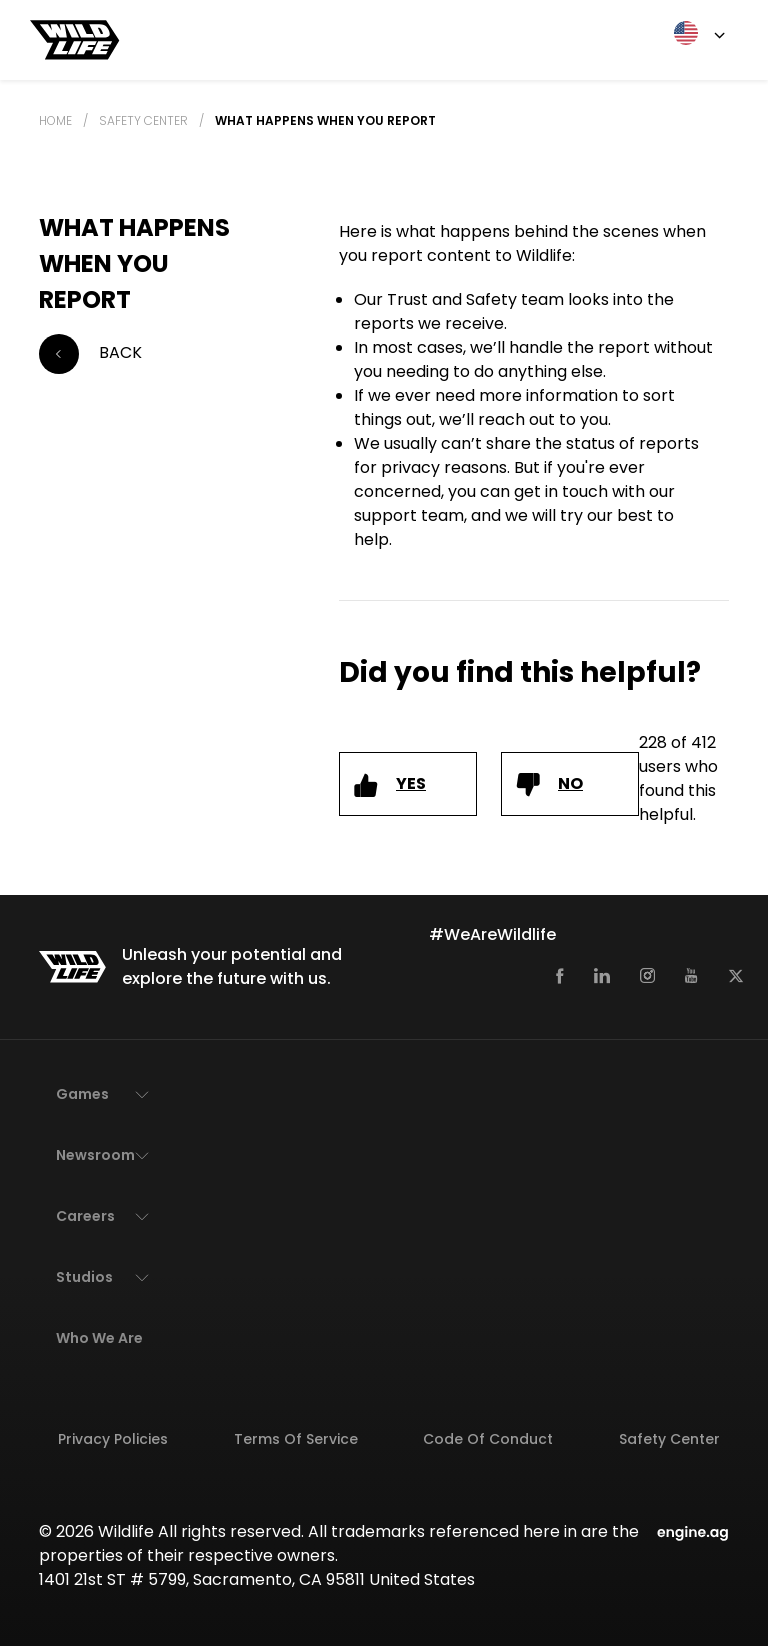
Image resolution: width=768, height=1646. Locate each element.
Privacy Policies (113, 1439)
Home (55, 120)
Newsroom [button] (95, 1155)
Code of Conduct (488, 1439)
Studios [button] (84, 1277)
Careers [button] (85, 1216)
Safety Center (143, 120)
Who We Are (99, 1338)
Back (90, 354)
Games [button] (82, 1094)
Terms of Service (296, 1439)
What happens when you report (325, 120)
